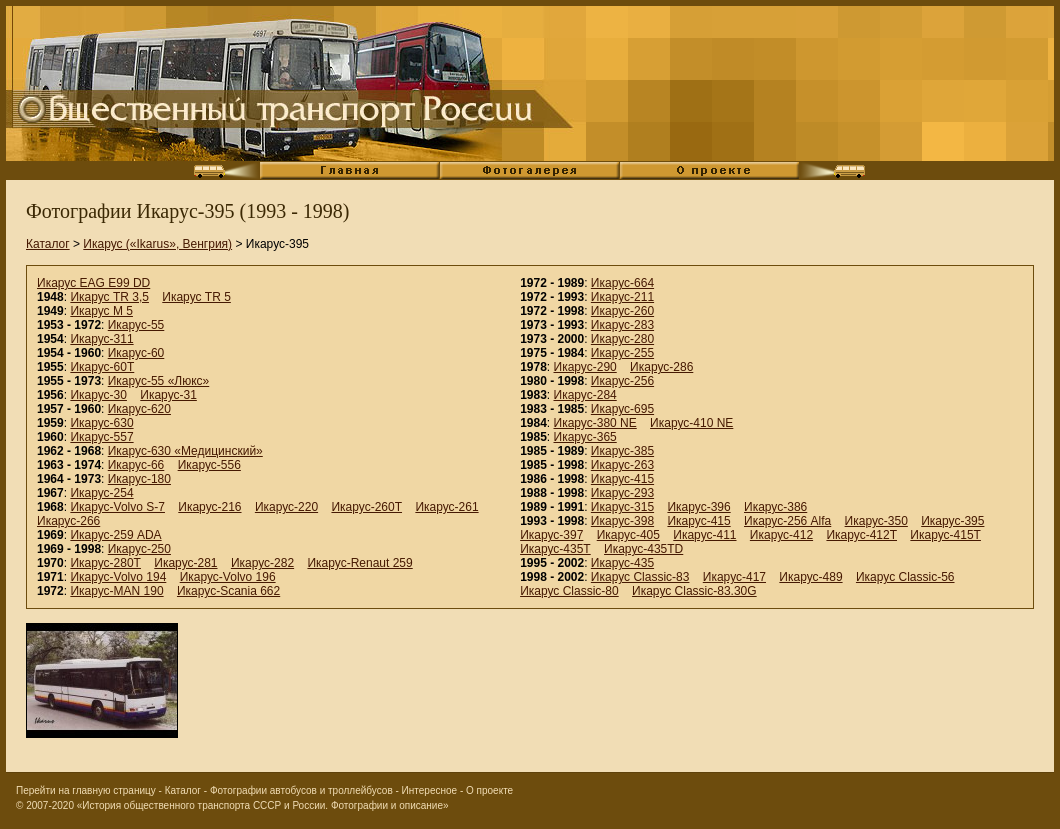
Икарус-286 (661, 367)
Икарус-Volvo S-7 (117, 507)
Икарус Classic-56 (905, 577)
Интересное (430, 790)
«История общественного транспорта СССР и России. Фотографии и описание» (263, 805)
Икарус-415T (945, 535)
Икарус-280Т (105, 563)
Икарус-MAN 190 (116, 591)
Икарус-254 (101, 493)
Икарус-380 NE (595, 423)
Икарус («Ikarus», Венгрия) (157, 244)
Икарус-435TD (643, 549)
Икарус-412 (781, 535)
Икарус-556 (209, 465)
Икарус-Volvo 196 (228, 577)
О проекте (489, 790)
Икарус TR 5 (196, 297)
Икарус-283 (622, 325)
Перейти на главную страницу (86, 790)
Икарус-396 (698, 507)
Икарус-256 (622, 381)
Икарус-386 (775, 507)
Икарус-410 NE (691, 423)
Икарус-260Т (366, 507)
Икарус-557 (101, 437)
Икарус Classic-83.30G (694, 591)
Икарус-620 (139, 409)
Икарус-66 (136, 465)
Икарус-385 (622, 451)
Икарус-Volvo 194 (118, 577)
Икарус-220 (286, 507)
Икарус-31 (168, 395)
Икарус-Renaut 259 (359, 563)
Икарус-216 (209, 507)
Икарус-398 (622, 521)
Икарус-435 (622, 563)
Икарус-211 (622, 297)
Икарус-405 (628, 535)
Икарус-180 (139, 479)
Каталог (48, 244)
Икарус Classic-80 (569, 591)
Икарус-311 (101, 339)
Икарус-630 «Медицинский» (185, 451)
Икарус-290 (585, 367)
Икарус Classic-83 (640, 577)
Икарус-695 (622, 409)
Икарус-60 (136, 353)
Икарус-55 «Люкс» (159, 381)
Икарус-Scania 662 (228, 591)
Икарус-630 (101, 423)
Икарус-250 (139, 549)
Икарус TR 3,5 (109, 297)
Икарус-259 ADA (115, 535)
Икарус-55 (136, 325)
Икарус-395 (952, 521)
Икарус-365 (585, 437)
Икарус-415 (622, 479)
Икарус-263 (622, 465)
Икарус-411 (704, 535)
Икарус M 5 (101, 311)
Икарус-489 (810, 577)
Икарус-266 (68, 521)
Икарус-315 (622, 507)
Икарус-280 (622, 339)
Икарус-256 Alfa (787, 521)
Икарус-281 (185, 563)
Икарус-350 (876, 521)
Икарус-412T (861, 535)
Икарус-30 (98, 395)
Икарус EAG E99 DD (93, 283)
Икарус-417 (734, 577)
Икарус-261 (446, 507)
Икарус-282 (262, 563)
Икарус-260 (622, 311)
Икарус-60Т (102, 367)
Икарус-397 (551, 535)
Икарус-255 (622, 353)
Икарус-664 (622, 283)
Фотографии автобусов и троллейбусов (301, 790)
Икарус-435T (555, 549)
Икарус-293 (622, 493)
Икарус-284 (585, 395)
